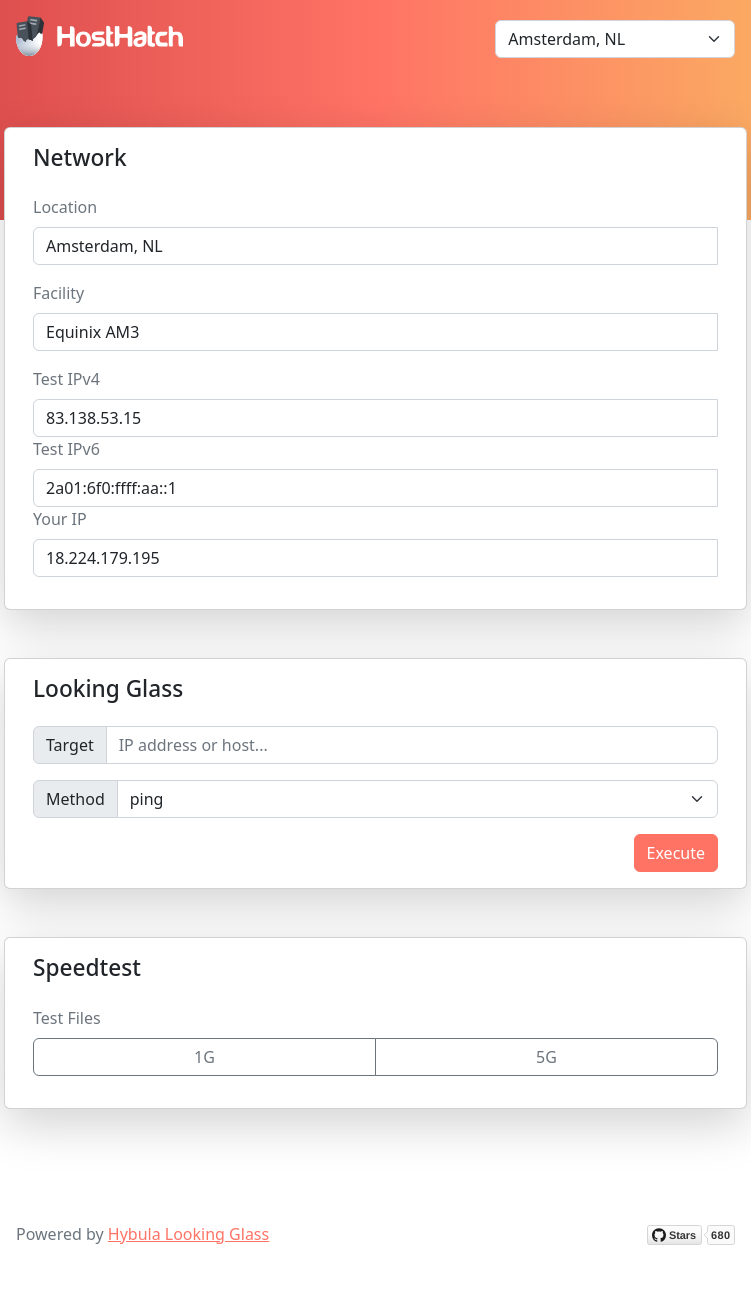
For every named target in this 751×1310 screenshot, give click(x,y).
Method (75, 799)
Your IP (60, 519)
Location (65, 207)
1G (204, 1057)
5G (546, 1057)
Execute (676, 853)
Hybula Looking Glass (188, 1234)
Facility (58, 293)
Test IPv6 (66, 449)
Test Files (67, 1018)
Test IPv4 (66, 379)
